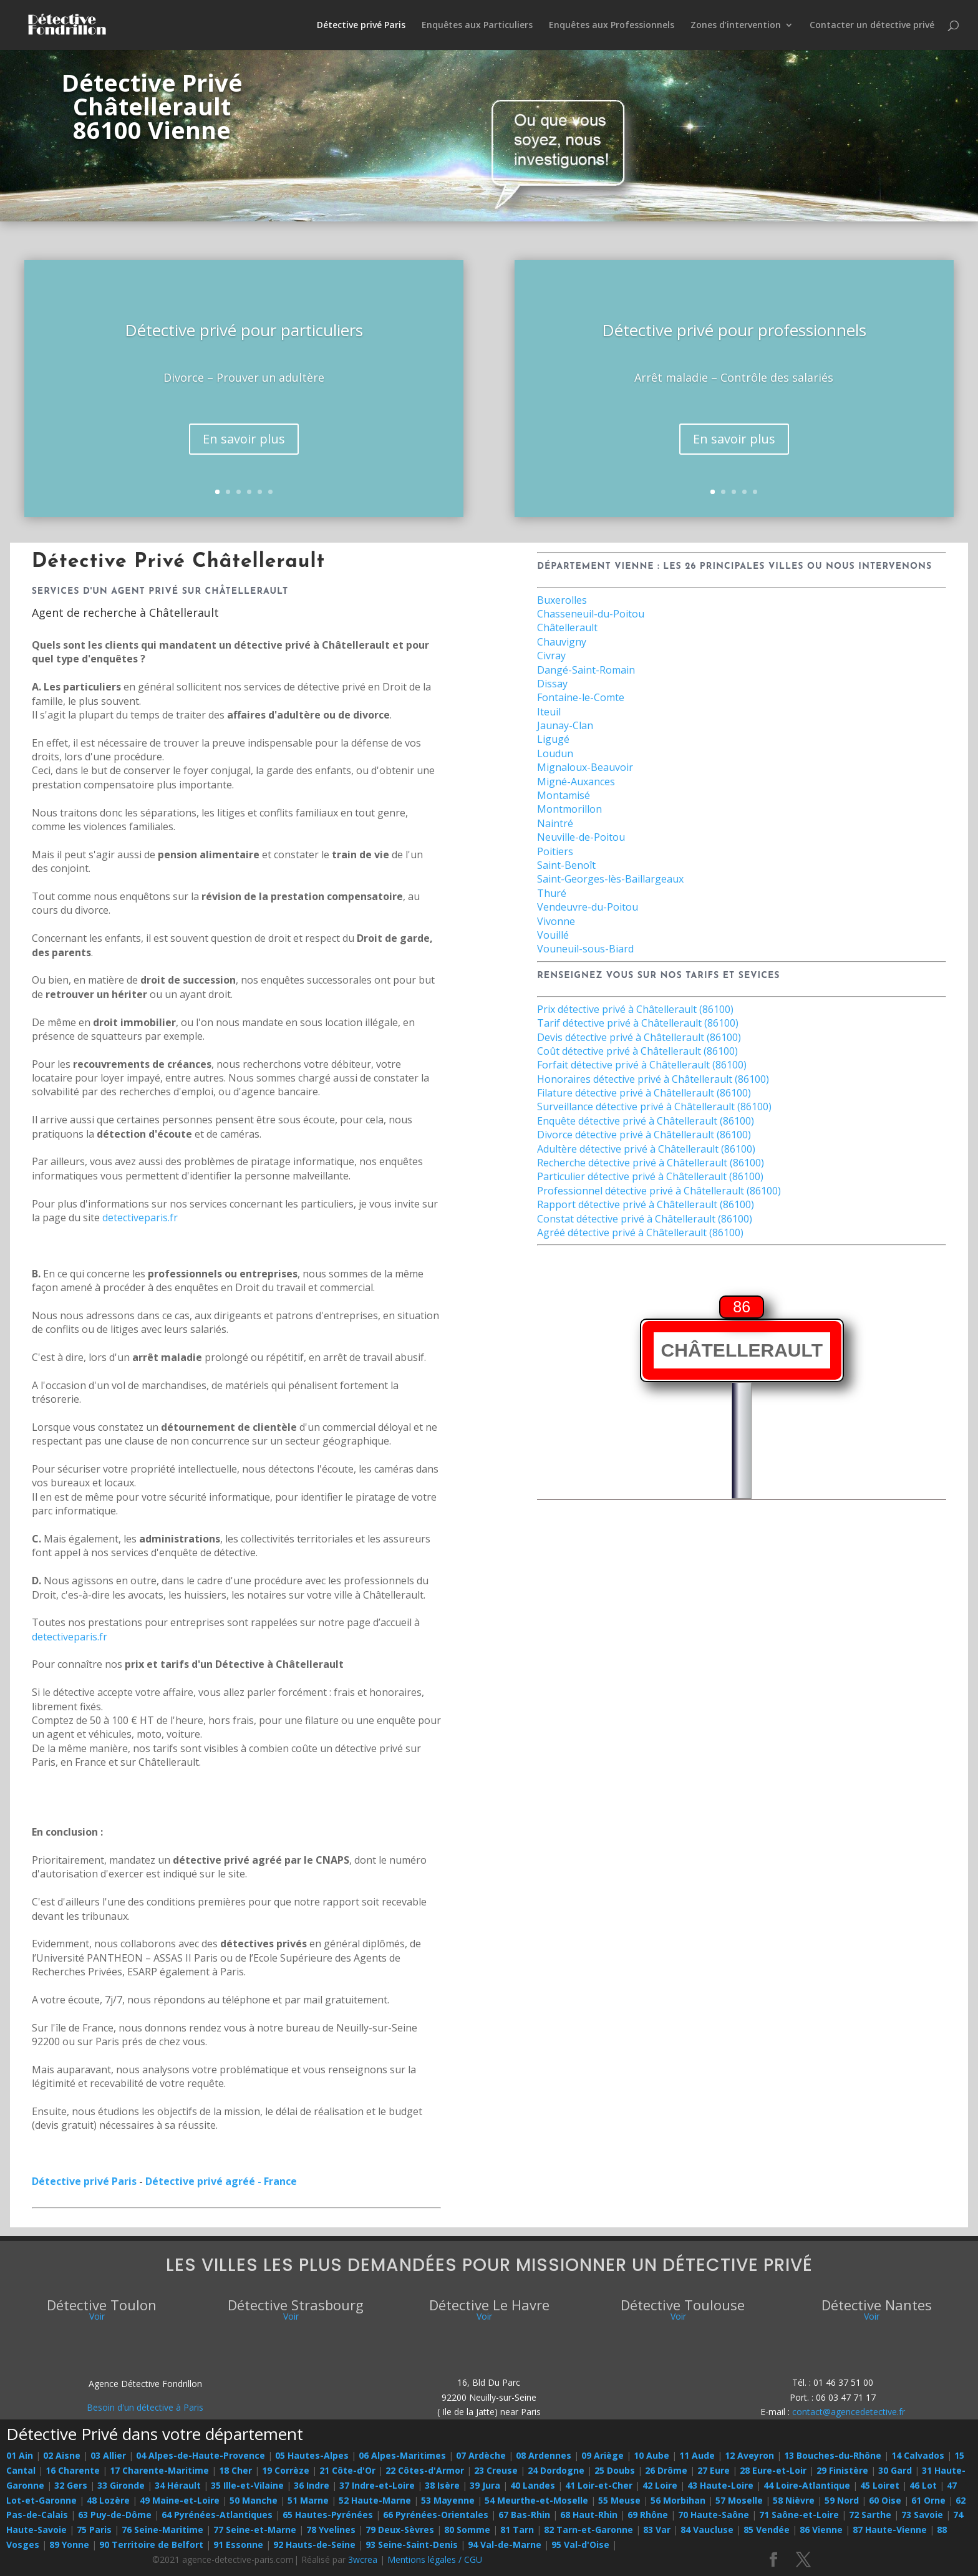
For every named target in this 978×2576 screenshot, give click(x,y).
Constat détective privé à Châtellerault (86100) (644, 1219)
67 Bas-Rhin (524, 2514)
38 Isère (442, 2485)
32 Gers (70, 2485)
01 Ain (19, 2455)
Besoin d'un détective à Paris (145, 2407)
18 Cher (235, 2470)
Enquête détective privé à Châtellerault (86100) (645, 1121)
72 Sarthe (870, 2514)
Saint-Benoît (566, 865)
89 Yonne (69, 2544)
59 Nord (842, 2500)
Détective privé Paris (361, 26)
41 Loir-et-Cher (598, 2485)
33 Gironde (121, 2485)
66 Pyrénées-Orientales (435, 2514)
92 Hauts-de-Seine (314, 2544)
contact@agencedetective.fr (848, 2412)
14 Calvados (917, 2455)
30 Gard (895, 2470)
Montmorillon (569, 809)
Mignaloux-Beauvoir (585, 767)
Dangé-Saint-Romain (586, 670)
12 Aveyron (749, 2455)
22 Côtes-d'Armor (424, 2470)
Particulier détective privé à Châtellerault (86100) (650, 1176)
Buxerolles (562, 600)
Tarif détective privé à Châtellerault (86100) (637, 1023)
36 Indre (311, 2485)
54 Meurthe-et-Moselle (536, 2500)
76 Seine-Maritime (162, 2529)
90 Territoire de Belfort (151, 2544)
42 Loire (659, 2485)
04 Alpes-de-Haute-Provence (200, 2455)
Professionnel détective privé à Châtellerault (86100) (659, 1191)
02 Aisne (61, 2455)
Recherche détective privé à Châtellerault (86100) (650, 1162)
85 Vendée (766, 2529)
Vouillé (553, 935)
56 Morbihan (678, 2500)
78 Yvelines (331, 2529)
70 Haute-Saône (713, 2514)
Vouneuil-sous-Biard (585, 949)
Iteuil (549, 712)
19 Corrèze (285, 2470)
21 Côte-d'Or (347, 2470)
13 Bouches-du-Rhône (832, 2455)
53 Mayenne (448, 2500)
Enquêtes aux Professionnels (611, 26)
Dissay (552, 683)
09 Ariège (602, 2455)
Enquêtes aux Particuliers (477, 26)
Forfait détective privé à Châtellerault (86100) (642, 1065)
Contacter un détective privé (872, 26)
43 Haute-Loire (720, 2485)
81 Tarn (517, 2529)
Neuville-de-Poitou (581, 837)
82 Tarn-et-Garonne (588, 2529)
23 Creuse (496, 2470)
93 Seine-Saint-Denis (412, 2544)
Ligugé (553, 739)
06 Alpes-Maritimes (402, 2455)
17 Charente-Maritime (159, 2470)
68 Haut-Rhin (588, 2514)
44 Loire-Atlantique (806, 2485)
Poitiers (555, 851)
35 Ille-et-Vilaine (247, 2485)
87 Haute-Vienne (890, 2529)
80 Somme (467, 2529)
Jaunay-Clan (565, 725)
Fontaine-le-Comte (580, 697)
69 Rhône (647, 2514)
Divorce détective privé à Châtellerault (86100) (644, 1134)
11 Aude (697, 2455)
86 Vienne (821, 2529)
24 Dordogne (556, 2470)
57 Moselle (739, 2500)
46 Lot (923, 2485)
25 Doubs (614, 2470)
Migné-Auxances (576, 781)
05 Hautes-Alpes (312, 2455)
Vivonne (556, 921)
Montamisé (563, 795)
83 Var (657, 2529)
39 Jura (485, 2485)
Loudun (555, 753)
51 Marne (308, 2500)
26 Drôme (666, 2470)
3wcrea (362, 2559)
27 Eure (713, 2470)
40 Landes (532, 2485)
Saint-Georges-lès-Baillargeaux (610, 879)
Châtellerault (567, 627)
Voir (97, 2316)
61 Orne (928, 2500)
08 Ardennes (543, 2455)
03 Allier (108, 2455)
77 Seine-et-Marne (254, 2529)
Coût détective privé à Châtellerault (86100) (637, 1051)
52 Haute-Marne (375, 2500)
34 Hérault (178, 2485)
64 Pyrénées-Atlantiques (217, 2514)
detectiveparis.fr (140, 1217)
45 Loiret (879, 2485)
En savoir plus (244, 444)
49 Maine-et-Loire (180, 2500)
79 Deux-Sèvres (400, 2529)
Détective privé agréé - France (221, 2181)
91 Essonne (238, 2544)
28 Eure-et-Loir (773, 2470)
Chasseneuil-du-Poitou (590, 614)
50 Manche (254, 2500)
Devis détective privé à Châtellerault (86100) (639, 1037)
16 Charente (73, 2470)
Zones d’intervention (735, 26)
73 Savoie (922, 2514)
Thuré (551, 893)
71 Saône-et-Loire (799, 2514)
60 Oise (885, 2500)
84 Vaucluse (707, 2529)
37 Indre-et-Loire (377, 2485)
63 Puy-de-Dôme (115, 2514)
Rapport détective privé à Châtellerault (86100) (645, 1204)
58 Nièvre (794, 2500)
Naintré (555, 823)
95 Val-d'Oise (580, 2544)
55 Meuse (619, 2500)
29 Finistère (842, 2470)
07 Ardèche (481, 2455)
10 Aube (651, 2455)
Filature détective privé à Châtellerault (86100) (644, 1093)
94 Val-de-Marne (504, 2544)
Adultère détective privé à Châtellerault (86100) (646, 1149)
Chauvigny (561, 642)
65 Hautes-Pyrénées (328, 2514)
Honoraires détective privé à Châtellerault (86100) (653, 1079)
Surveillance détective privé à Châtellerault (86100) (654, 1106)
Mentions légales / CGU (434, 2559)
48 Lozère (108, 2500)
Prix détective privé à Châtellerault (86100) (635, 1009)
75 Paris (94, 2529)
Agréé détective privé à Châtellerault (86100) (640, 1232)
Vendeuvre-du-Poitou (587, 907)
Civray (551, 655)
